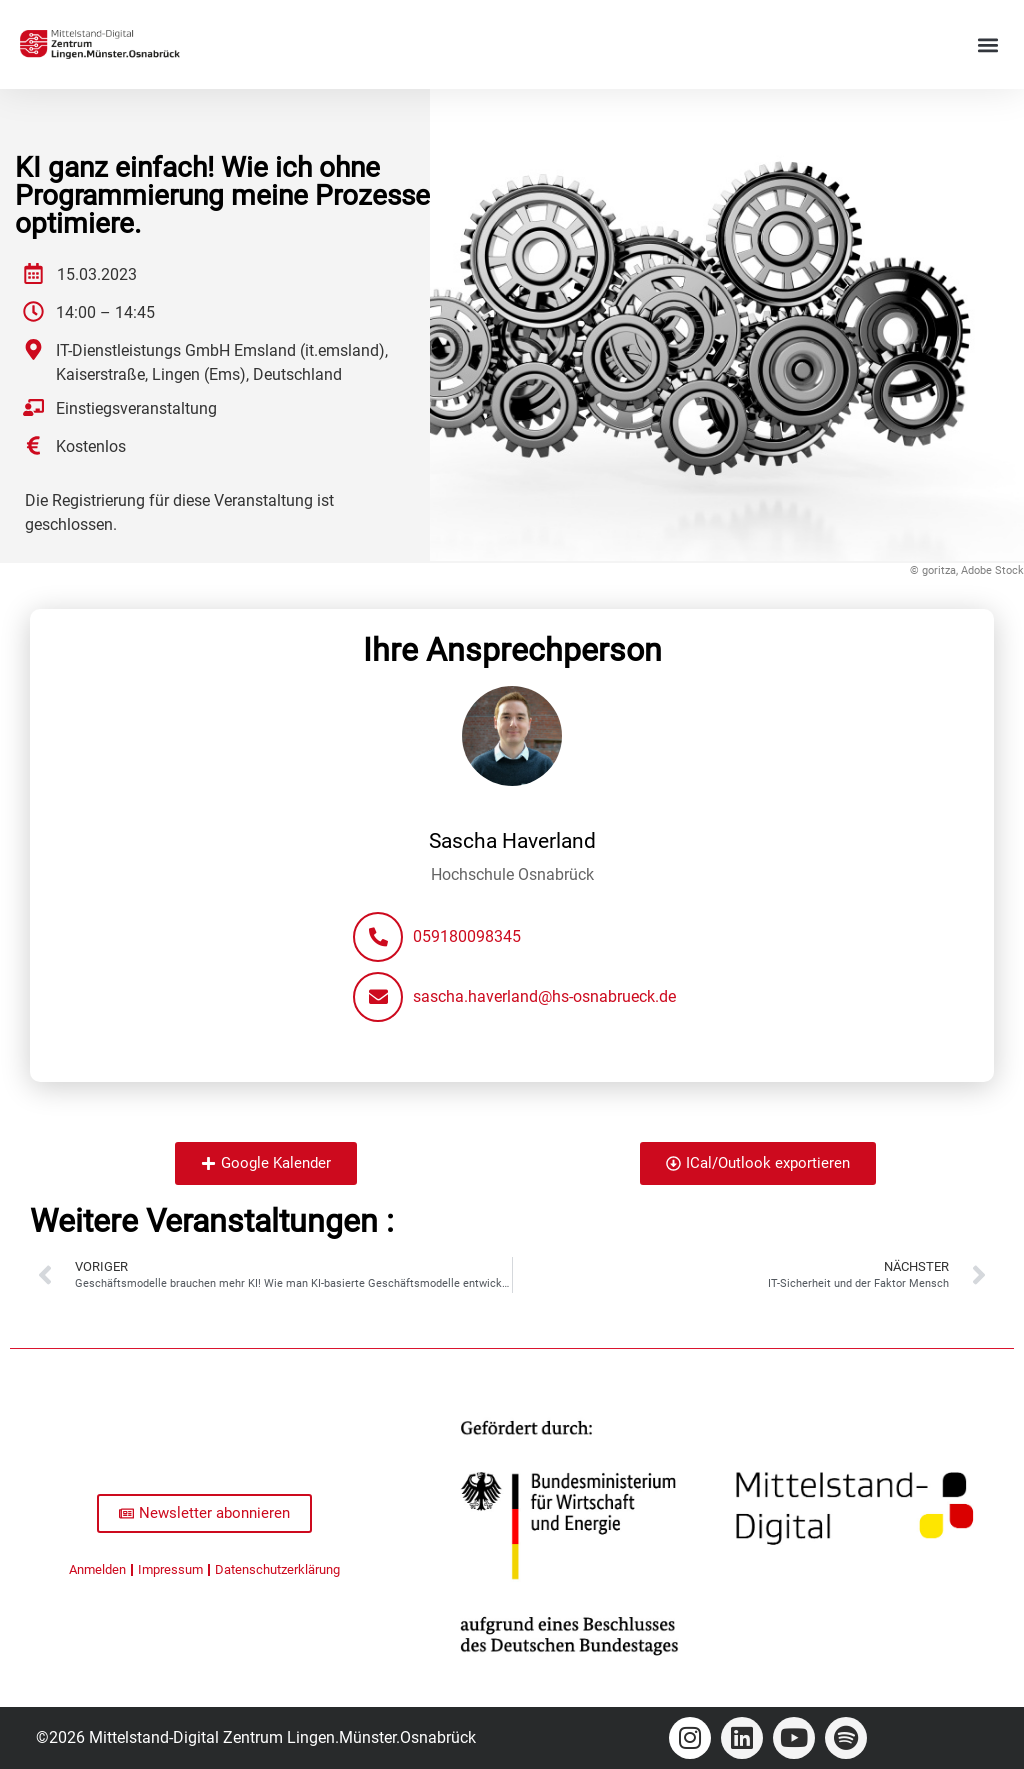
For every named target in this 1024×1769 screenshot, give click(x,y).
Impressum (170, 1569)
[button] (987, 44)
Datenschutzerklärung (277, 1569)
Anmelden (97, 1569)
